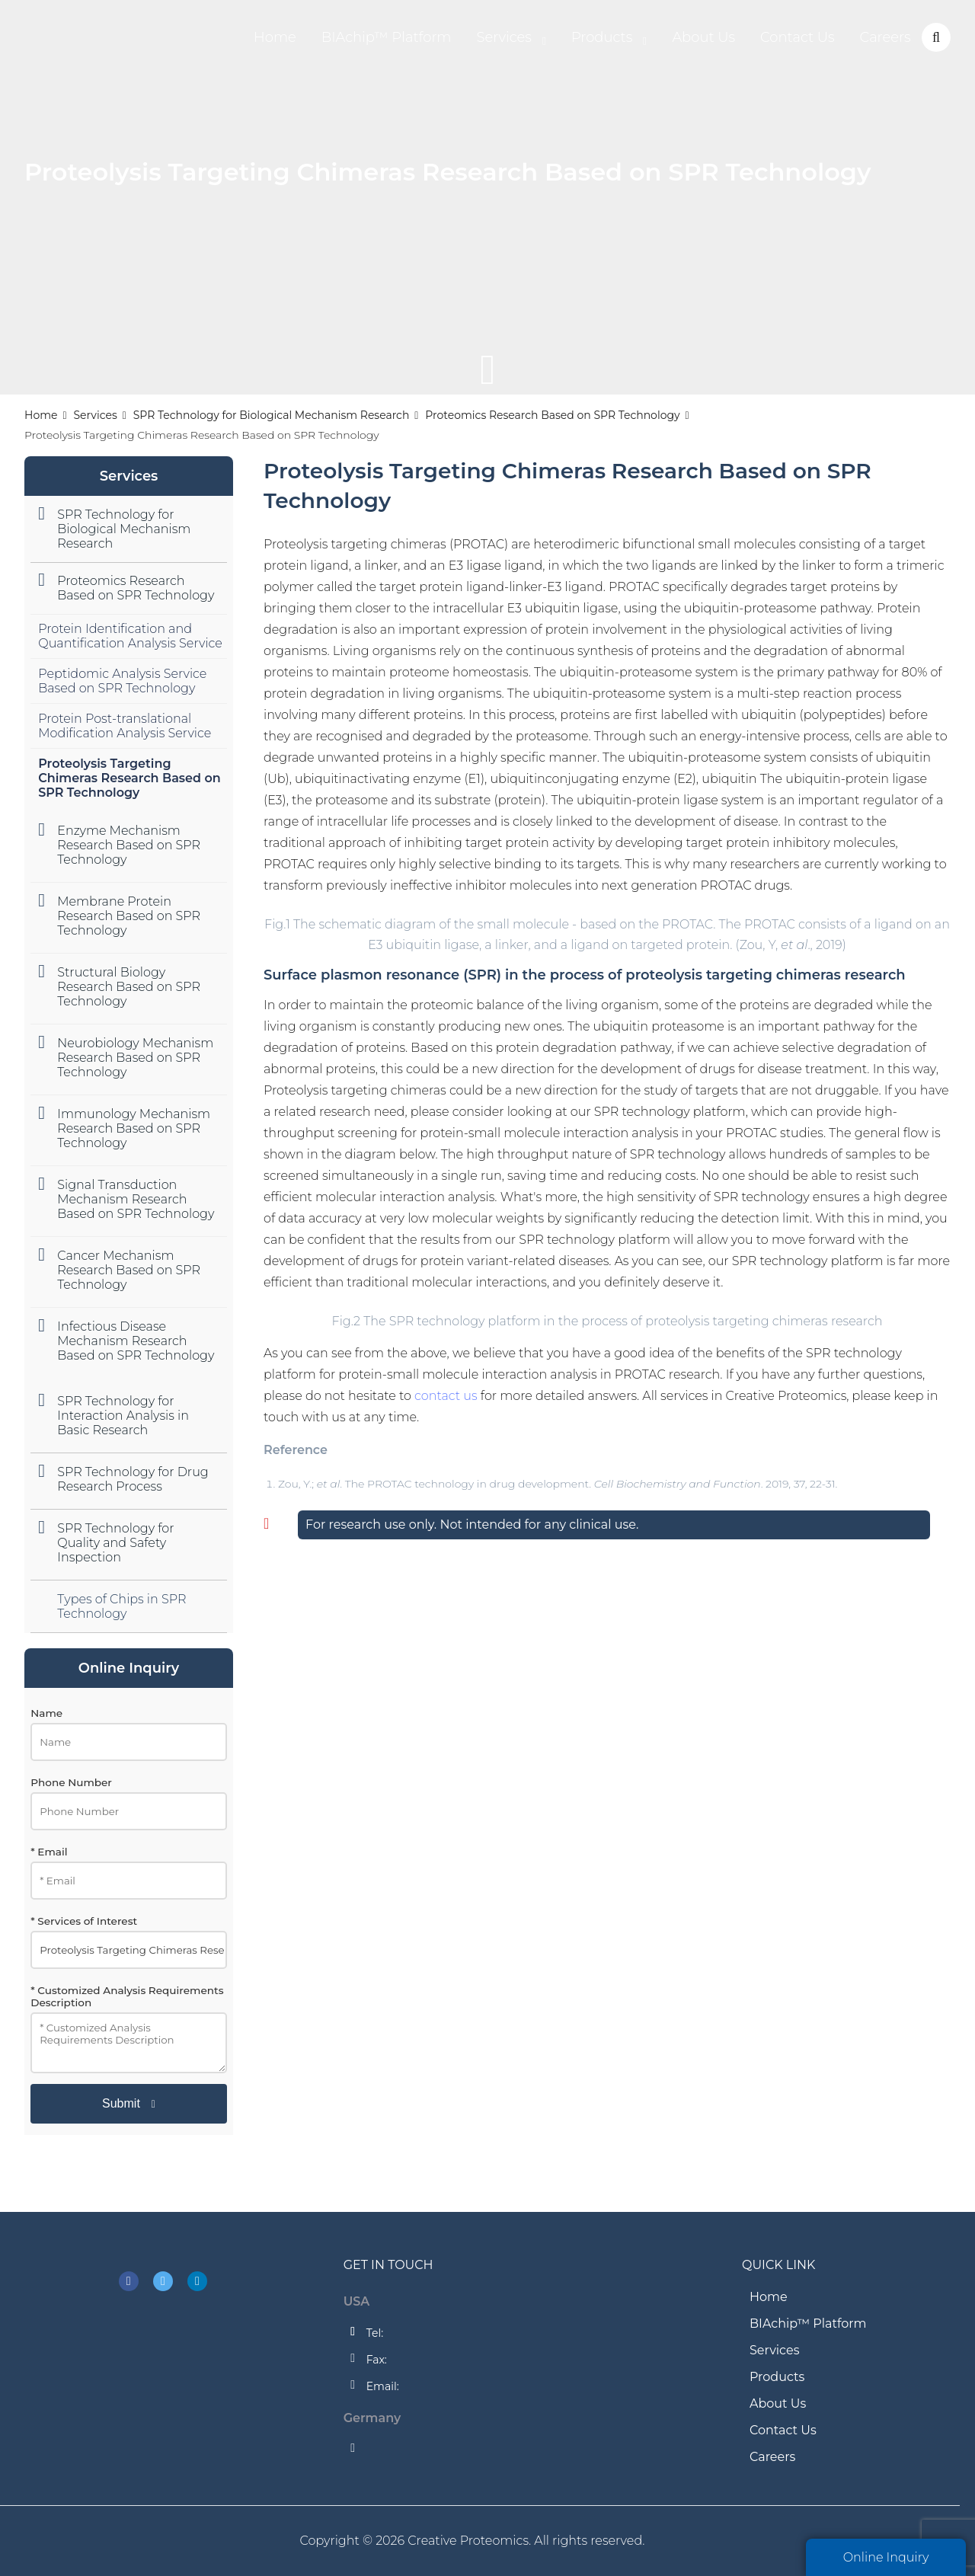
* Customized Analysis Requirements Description (126, 1996)
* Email (48, 1852)
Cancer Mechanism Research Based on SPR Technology (128, 1270)
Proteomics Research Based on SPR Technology (552, 415)
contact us (446, 1396)
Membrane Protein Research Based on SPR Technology (128, 916)
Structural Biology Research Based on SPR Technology (128, 986)
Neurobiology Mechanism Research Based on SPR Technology (135, 1057)
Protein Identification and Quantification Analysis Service (130, 636)
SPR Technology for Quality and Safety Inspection (115, 1542)
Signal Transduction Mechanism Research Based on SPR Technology (135, 1199)
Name (46, 1713)
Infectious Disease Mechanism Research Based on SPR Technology (135, 1341)
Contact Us (797, 37)
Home (275, 37)
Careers (885, 37)
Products (601, 37)
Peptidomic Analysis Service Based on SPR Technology (122, 680)
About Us (703, 37)
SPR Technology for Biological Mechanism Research (271, 415)
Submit (121, 2103)
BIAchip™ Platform (386, 37)
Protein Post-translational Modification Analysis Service (124, 725)
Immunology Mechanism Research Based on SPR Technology (133, 1128)
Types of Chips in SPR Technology (121, 1606)
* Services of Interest (83, 1921)
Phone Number (71, 1782)
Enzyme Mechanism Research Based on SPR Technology (128, 845)
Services (503, 37)
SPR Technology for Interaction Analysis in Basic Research (123, 1415)
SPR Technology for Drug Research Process (133, 1479)
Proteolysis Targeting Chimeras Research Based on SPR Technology (129, 778)
